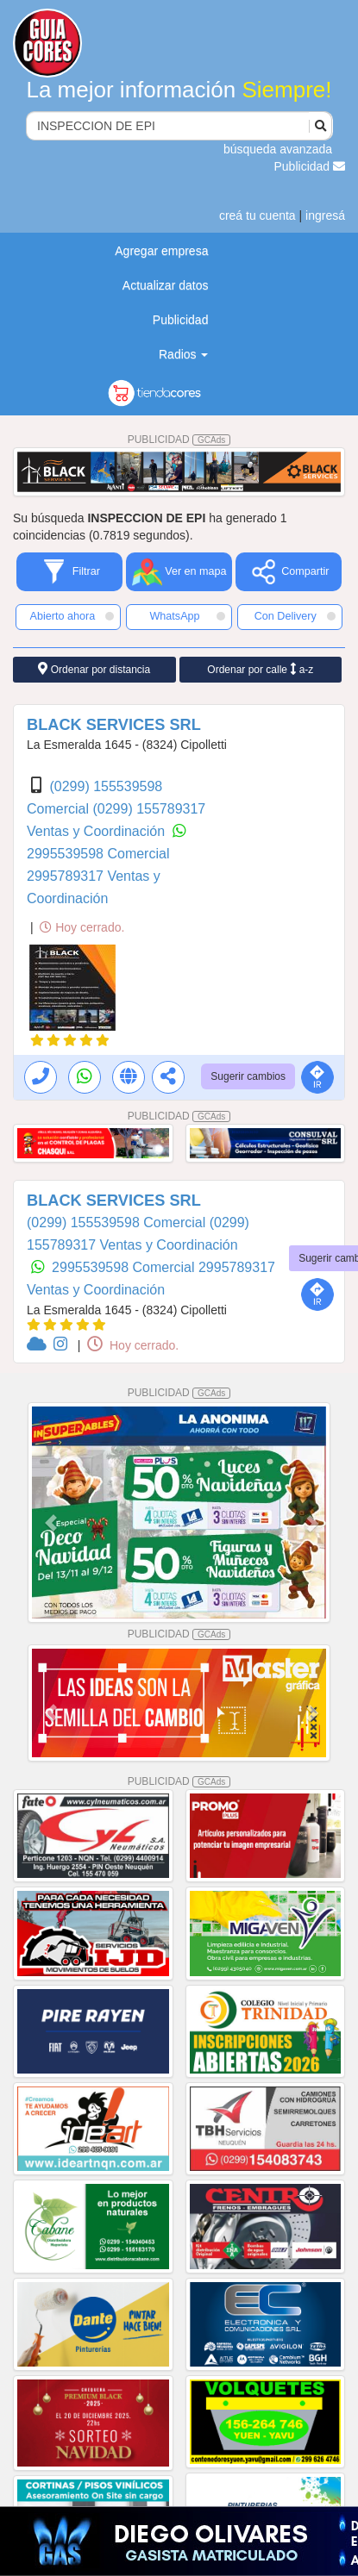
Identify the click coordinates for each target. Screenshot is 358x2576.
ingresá (325, 215)
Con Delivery (295, 616)
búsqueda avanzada (277, 149)
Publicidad (310, 166)
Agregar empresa (161, 251)
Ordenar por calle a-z (260, 669)
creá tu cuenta (257, 215)
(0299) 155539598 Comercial (118, 1222)
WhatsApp (186, 616)
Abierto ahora (72, 616)
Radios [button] (183, 354)
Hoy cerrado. (82, 927)
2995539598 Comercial (98, 853)
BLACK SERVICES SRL (114, 724)
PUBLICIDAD (179, 439)
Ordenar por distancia (94, 669)
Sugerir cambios (248, 1076)
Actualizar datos (165, 285)
